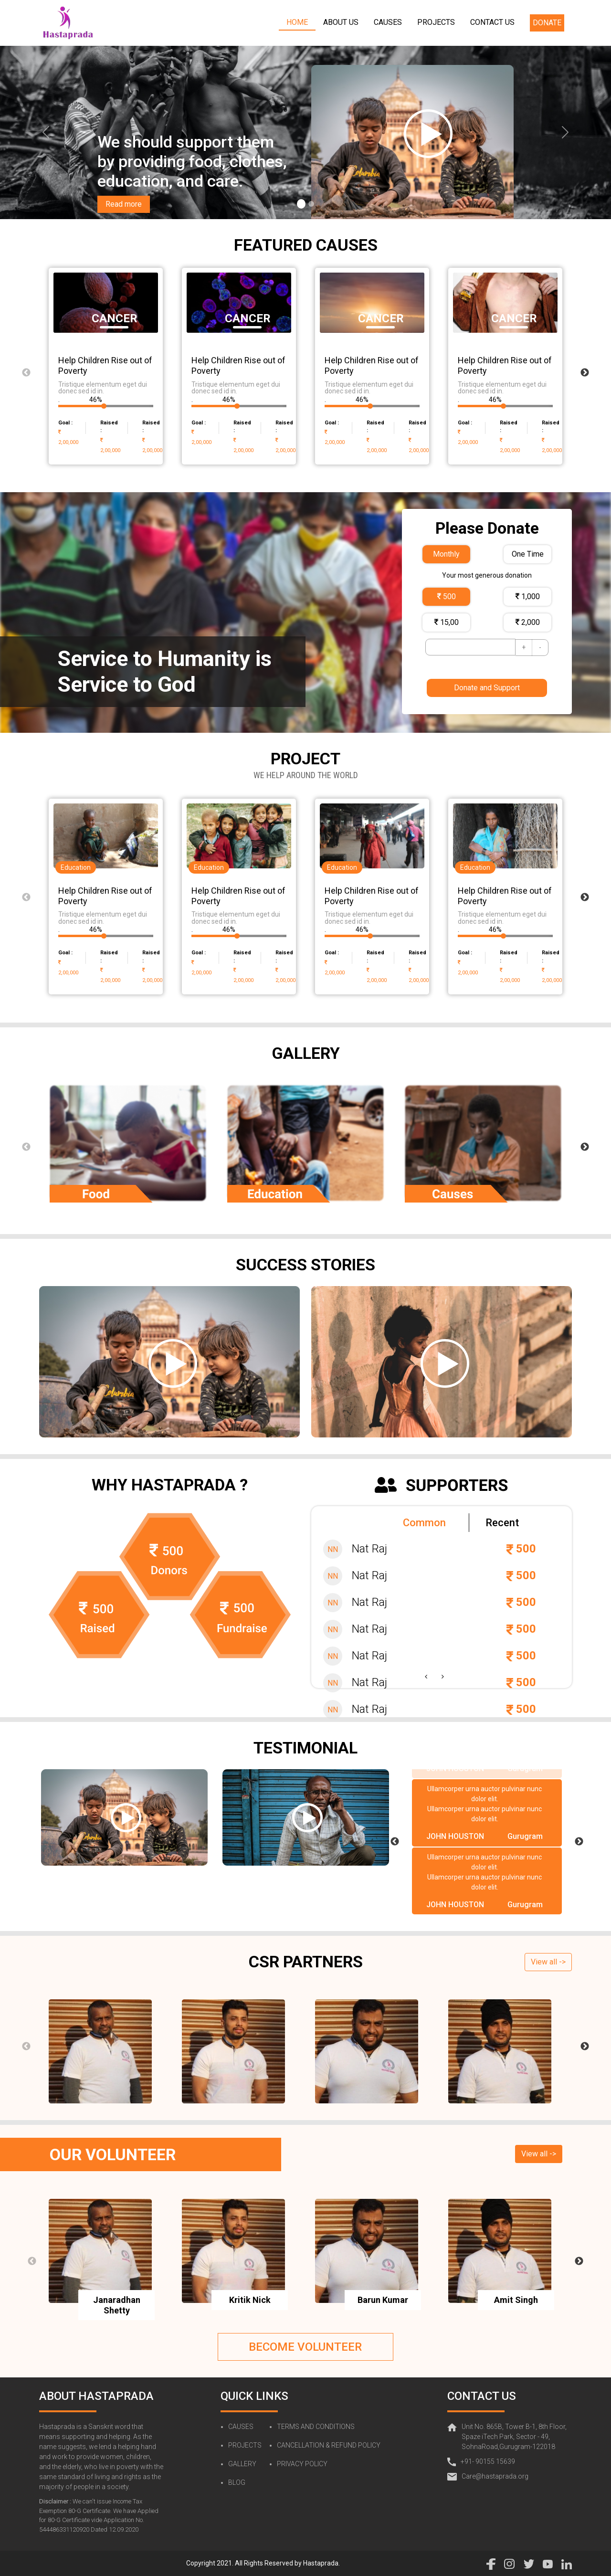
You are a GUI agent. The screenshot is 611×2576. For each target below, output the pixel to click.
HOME (297, 22)
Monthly (446, 554)
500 (446, 596)
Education (76, 867)
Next (585, 373)
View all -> (548, 1961)
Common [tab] (424, 1523)
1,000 (528, 596)
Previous (26, 373)
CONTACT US (492, 22)
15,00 (446, 622)
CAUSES (388, 22)
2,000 (528, 622)
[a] (46, 132)
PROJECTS (436, 22)
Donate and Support (487, 687)
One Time (528, 554)
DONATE (547, 22)
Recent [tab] (502, 1523)
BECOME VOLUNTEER (305, 2347)
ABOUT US (340, 22)
